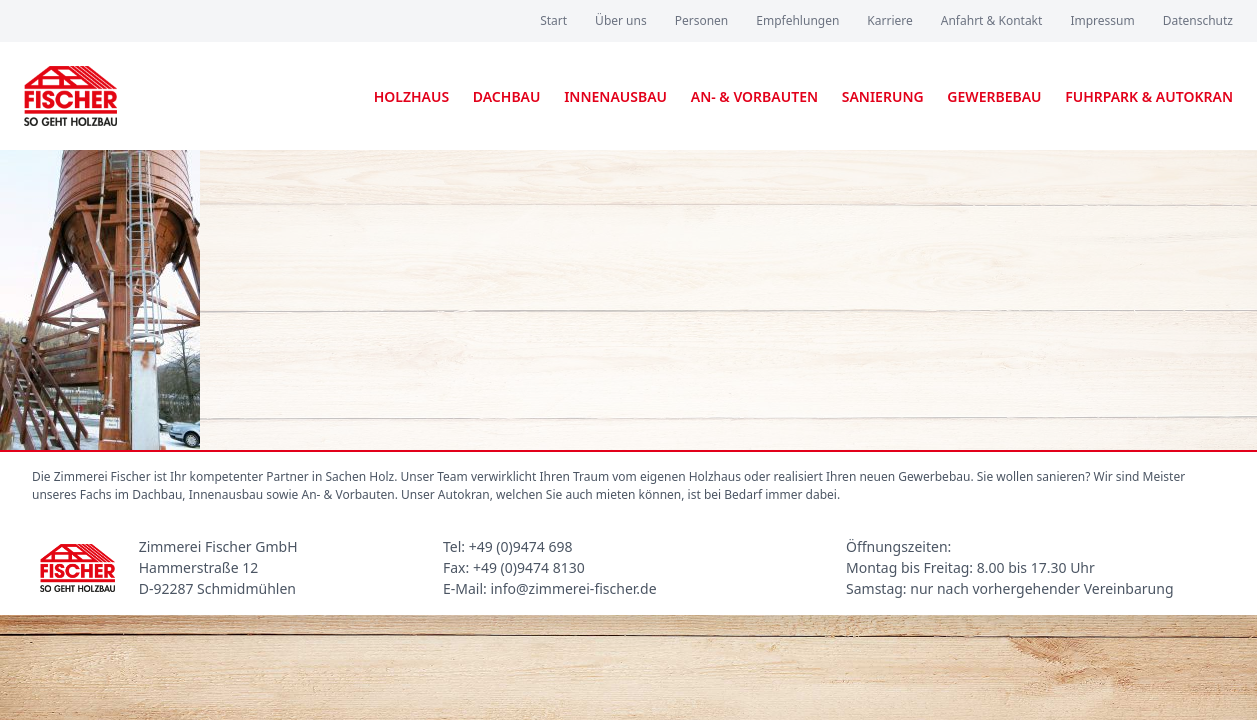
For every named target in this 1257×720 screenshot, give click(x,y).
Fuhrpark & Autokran (1149, 96)
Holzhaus (411, 96)
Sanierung (883, 96)
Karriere (889, 20)
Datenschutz (1198, 20)
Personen (702, 20)
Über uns (621, 20)
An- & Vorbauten (754, 96)
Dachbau (507, 96)
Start (553, 20)
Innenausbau (615, 96)
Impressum (1102, 20)
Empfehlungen (797, 20)
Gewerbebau (994, 96)
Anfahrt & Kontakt (992, 20)
